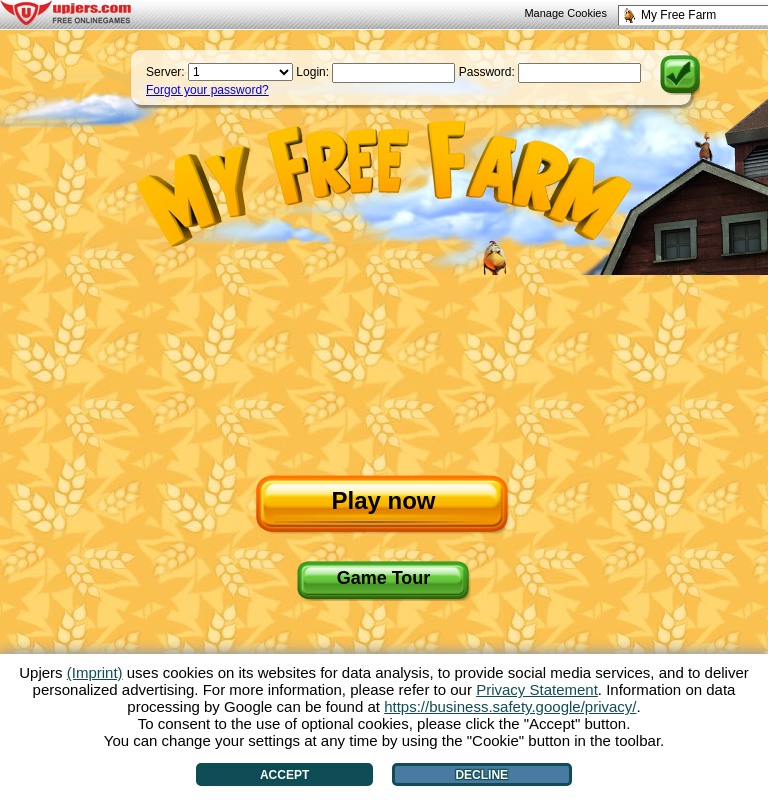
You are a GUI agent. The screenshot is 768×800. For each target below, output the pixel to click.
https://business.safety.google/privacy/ (510, 706)
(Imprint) (95, 672)
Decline (481, 775)
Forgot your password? (207, 90)
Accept (284, 775)
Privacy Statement (537, 689)
